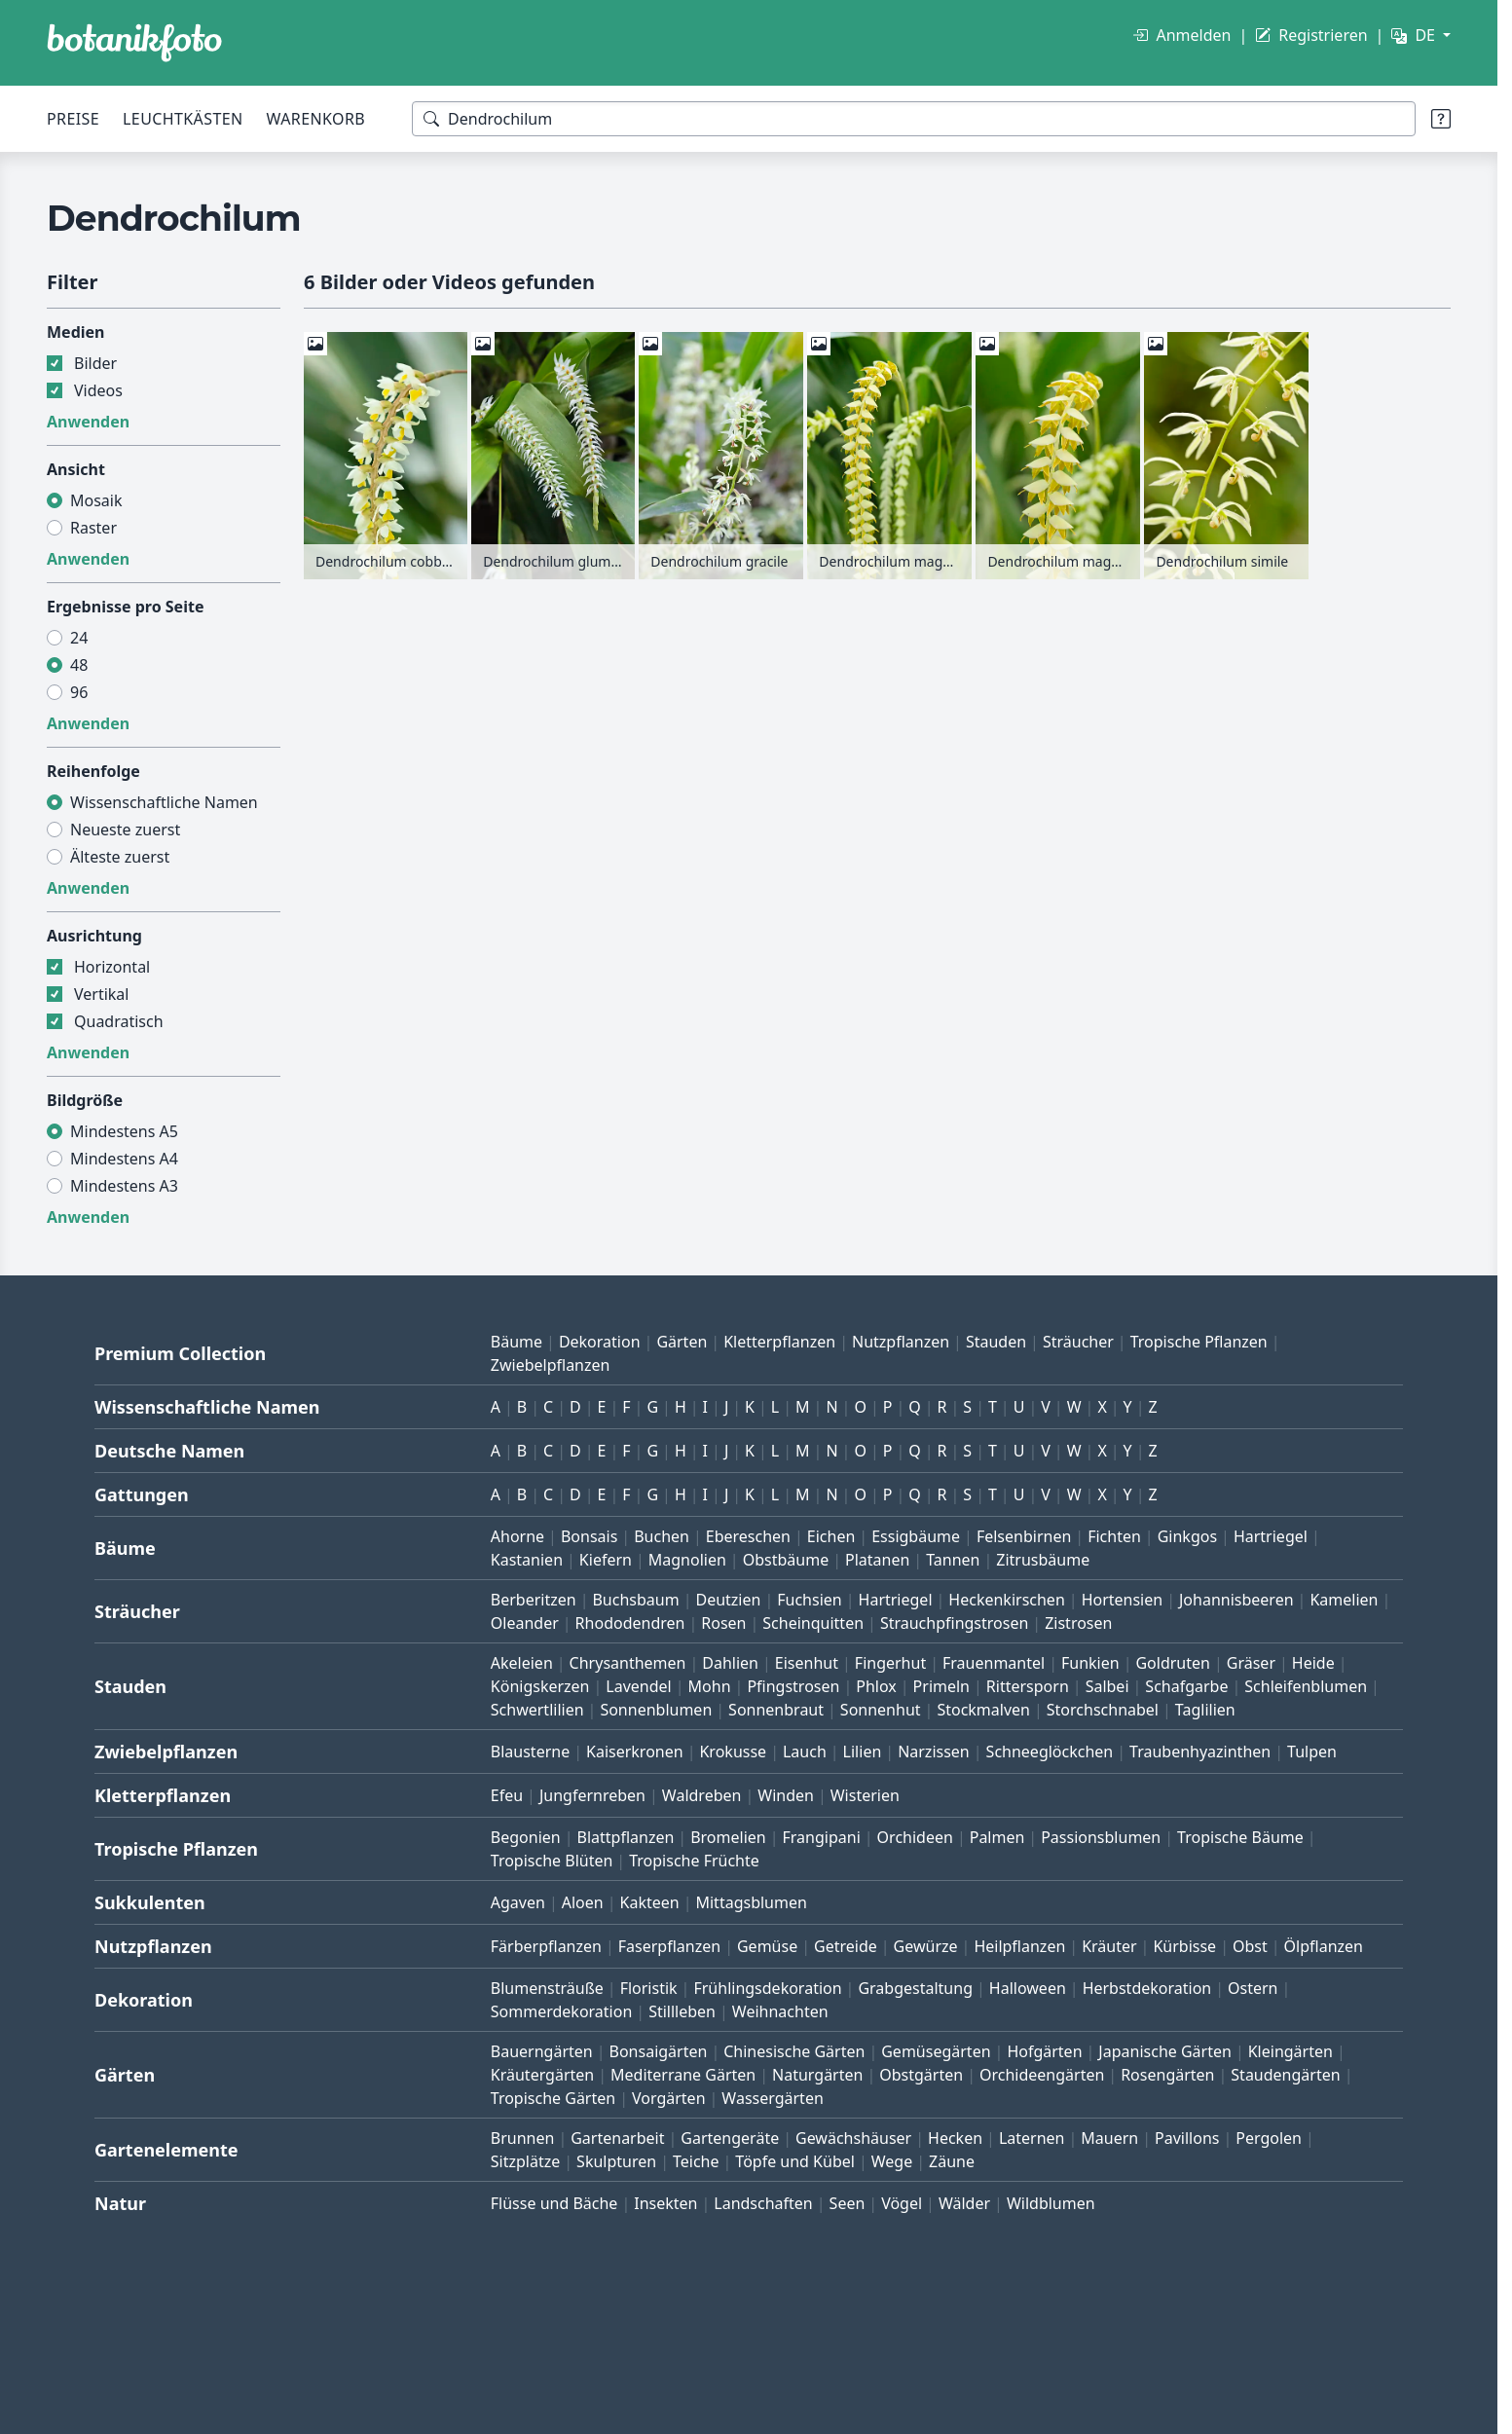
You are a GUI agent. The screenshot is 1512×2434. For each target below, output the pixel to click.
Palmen (997, 1837)
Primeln (941, 1686)
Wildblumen (1051, 2203)
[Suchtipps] (1441, 119)
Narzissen (934, 1751)
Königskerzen (540, 1686)
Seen (848, 2203)
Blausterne (530, 1751)
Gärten (681, 1341)
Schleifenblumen (1305, 1686)
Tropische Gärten (553, 2098)
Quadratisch (119, 1021)
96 (79, 692)
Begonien (526, 1837)
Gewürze (926, 1946)
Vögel (901, 2203)
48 (79, 665)
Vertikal (101, 994)
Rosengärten (1167, 2074)
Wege (891, 2161)
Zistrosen (1078, 1623)
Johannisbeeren (1236, 1599)
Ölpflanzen (1323, 1946)
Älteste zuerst (119, 856)
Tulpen (1312, 1751)
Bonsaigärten (658, 2051)
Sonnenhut (880, 1709)
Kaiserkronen (634, 1751)
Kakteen (650, 1902)
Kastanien (527, 1559)
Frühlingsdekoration (767, 1988)
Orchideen (915, 1837)
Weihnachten (780, 2011)
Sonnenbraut (776, 1709)
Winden (785, 1795)
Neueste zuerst (125, 829)
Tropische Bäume (1240, 1837)
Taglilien (1205, 1709)
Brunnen (523, 2138)
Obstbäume (786, 1559)
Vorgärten (669, 2098)
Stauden (996, 1341)
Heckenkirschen (1006, 1599)
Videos (98, 390)
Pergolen (1268, 2138)
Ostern (1252, 1988)
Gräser (1251, 1663)
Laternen (1032, 2138)
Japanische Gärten (1165, 2051)
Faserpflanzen (669, 1946)
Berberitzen (533, 1599)
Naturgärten (817, 2074)
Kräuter (1109, 1946)
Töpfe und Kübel (795, 2161)
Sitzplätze (525, 2161)
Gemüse (767, 1946)
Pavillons (1187, 2138)
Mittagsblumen (750, 1902)
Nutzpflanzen (900, 1341)
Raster (93, 527)
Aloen (583, 1902)
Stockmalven (983, 1709)
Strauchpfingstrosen (954, 1623)
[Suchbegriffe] (914, 118)
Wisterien (865, 1795)
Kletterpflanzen (779, 1341)
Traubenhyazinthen (1200, 1751)
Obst (1250, 1946)
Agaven (518, 1902)
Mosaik (96, 500)
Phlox (876, 1686)
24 (79, 637)
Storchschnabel (1103, 1709)
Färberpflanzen (546, 1946)
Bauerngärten (542, 2051)
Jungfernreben (592, 1795)
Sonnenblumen (656, 1709)
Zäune (952, 2161)
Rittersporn (1027, 1686)
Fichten (1114, 1536)
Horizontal (112, 966)
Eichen (831, 1536)
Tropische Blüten (552, 1860)
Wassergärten (772, 2098)
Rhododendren (630, 1623)
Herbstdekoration (1147, 1988)
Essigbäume (915, 1536)
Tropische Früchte (694, 1860)
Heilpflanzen (1019, 1946)
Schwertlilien (537, 1709)
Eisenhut (806, 1663)
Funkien (1090, 1663)
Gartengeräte (730, 2138)
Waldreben (702, 1795)
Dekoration (600, 1341)
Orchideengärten (1041, 2074)
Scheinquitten (813, 1623)
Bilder (95, 363)
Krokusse (732, 1751)
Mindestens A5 (124, 1131)
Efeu (507, 1795)
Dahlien (730, 1663)
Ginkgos (1187, 1536)
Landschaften (763, 2203)
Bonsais (589, 1536)
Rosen (723, 1623)
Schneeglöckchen (1050, 1751)
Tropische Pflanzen (1199, 1341)
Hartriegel (1271, 1536)
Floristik (649, 1988)
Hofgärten (1044, 2051)
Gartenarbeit (617, 2138)
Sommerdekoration (562, 2011)
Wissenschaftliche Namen (164, 802)
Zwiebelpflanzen (550, 1365)
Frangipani (822, 1837)
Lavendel (638, 1686)
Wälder (964, 2203)
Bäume (516, 1341)
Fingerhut (890, 1663)
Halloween (1027, 1988)
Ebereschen (748, 1536)
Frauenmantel (993, 1663)
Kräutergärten (542, 2074)
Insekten (665, 2203)
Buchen (661, 1536)
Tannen (952, 1559)
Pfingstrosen (793, 1686)
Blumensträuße (547, 1988)
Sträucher (1078, 1341)
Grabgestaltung (915, 1988)
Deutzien (727, 1599)
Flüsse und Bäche (554, 2203)
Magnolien (687, 1559)
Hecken (955, 2138)
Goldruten (1172, 1663)
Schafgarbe (1186, 1686)
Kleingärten (1290, 2051)
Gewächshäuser (853, 2138)
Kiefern (605, 1559)
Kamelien (1343, 1599)
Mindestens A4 (124, 1158)
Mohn (709, 1686)
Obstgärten (921, 2074)
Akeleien (522, 1663)
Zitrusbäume (1042, 1559)
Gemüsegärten (935, 2051)
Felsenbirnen (1024, 1536)
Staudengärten (1285, 2074)
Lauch (805, 1751)
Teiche (696, 2161)
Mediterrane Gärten (683, 2074)
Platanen (877, 1559)
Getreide (845, 1946)
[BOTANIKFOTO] (134, 42)
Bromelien (728, 1837)
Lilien (862, 1751)
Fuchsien (809, 1599)
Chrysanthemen (628, 1663)
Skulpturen (616, 2161)
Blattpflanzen (626, 1837)
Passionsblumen (1101, 1837)
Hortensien (1122, 1599)
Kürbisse (1184, 1946)
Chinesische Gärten (794, 2051)
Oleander (525, 1623)
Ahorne (517, 1536)
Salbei (1107, 1686)
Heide (1313, 1663)
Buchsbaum (635, 1599)
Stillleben (682, 2011)
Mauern (1109, 2138)
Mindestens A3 (124, 1186)
